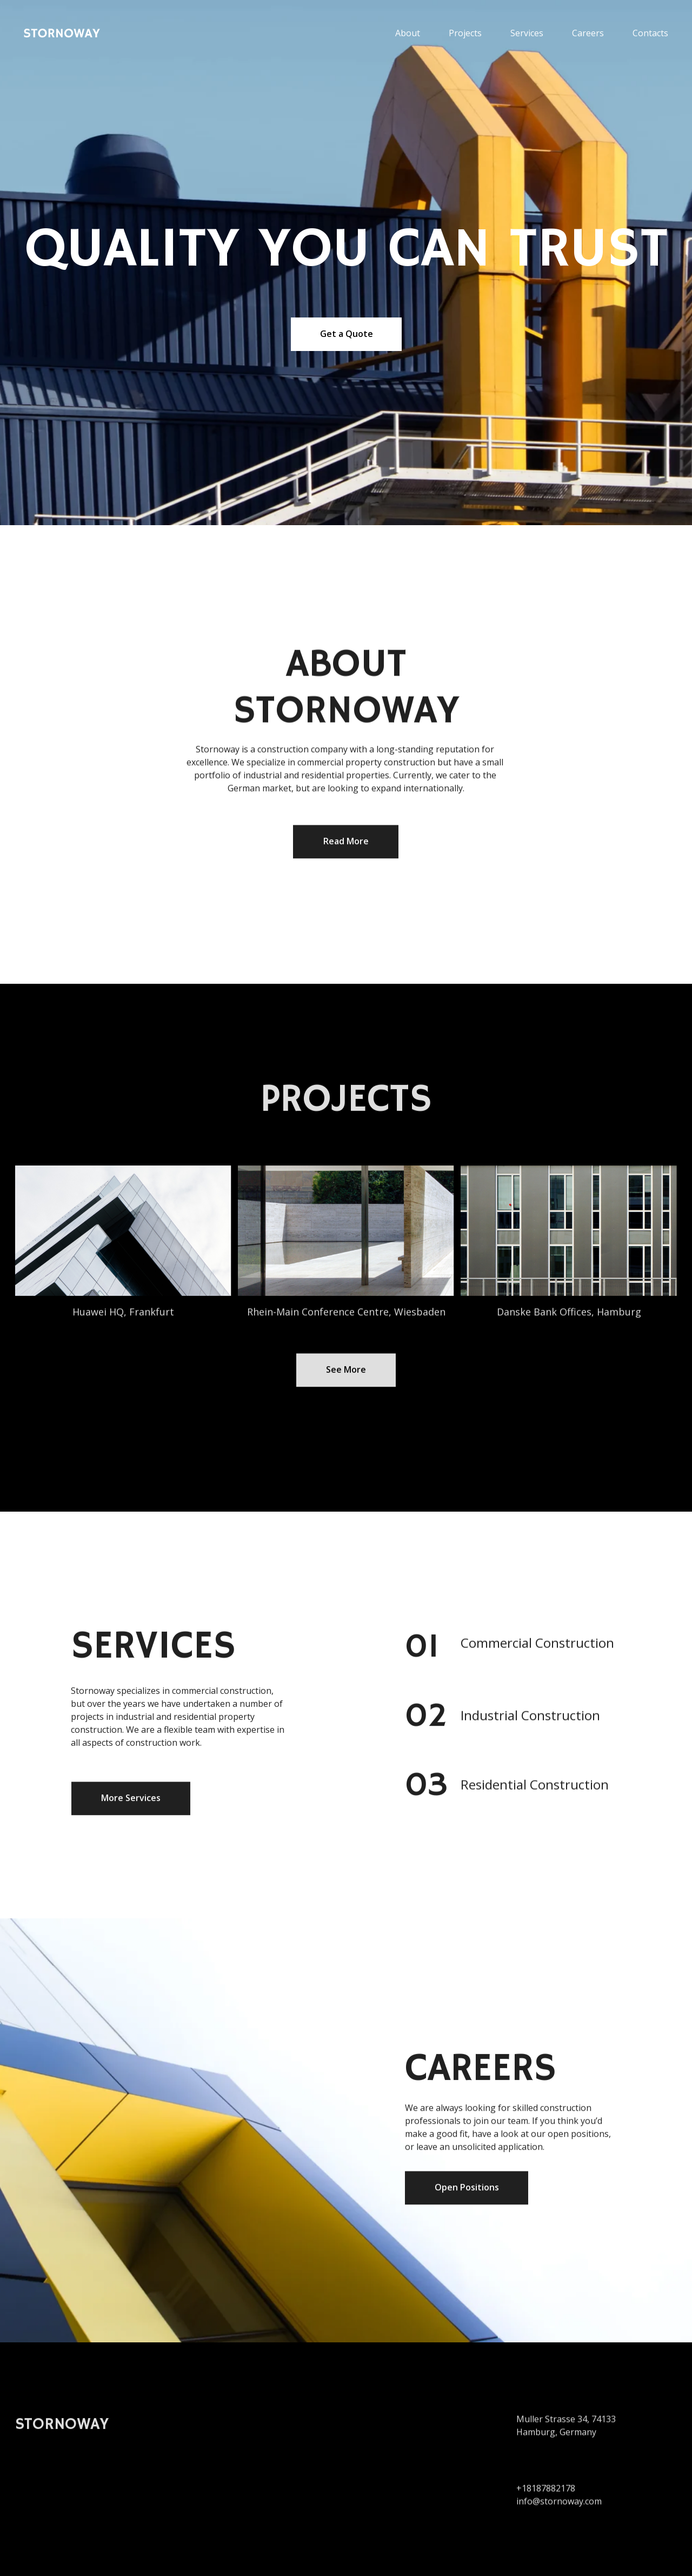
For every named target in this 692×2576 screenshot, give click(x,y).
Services (526, 33)
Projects (465, 33)
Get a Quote (346, 334)
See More (346, 1373)
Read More (346, 845)
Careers (588, 33)
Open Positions (467, 2191)
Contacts (650, 33)
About (407, 33)
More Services (131, 1802)
